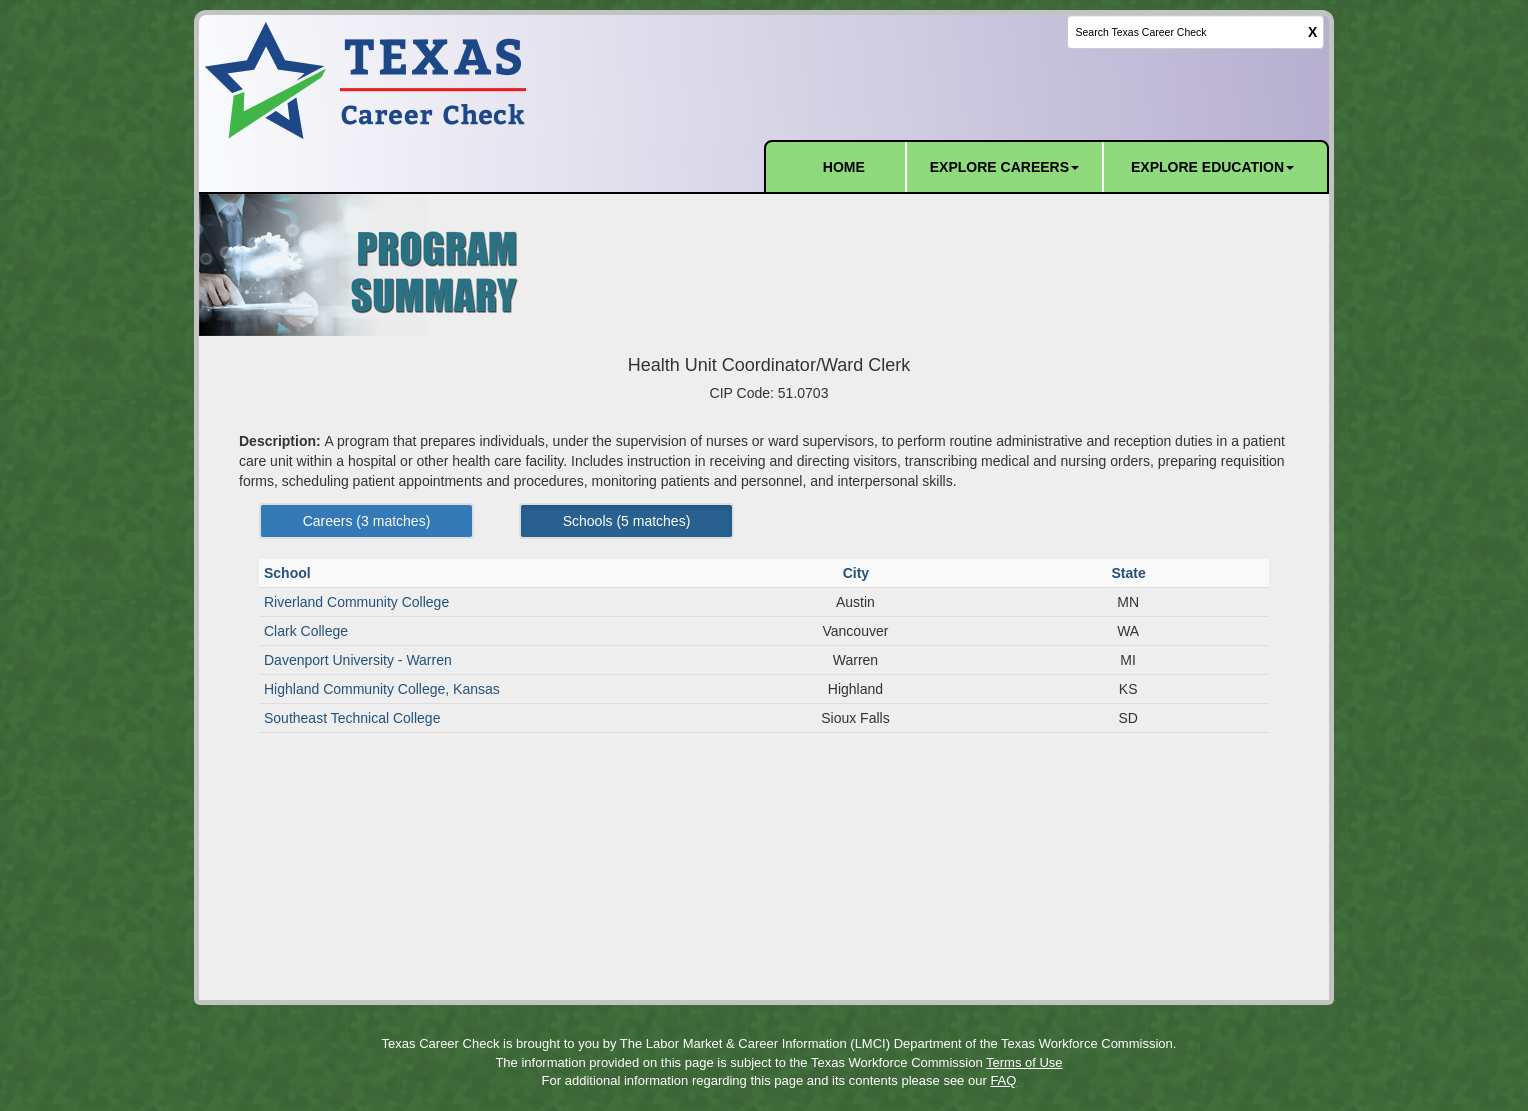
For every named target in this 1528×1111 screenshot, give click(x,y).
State (1130, 573)
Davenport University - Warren (358, 660)
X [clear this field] (1312, 32)
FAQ (1003, 1080)
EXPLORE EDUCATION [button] (1212, 167)
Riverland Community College (356, 602)
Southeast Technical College (352, 718)
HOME (844, 167)
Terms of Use (1024, 1062)
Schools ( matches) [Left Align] (627, 521)
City (858, 573)
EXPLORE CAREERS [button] (1004, 167)
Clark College (306, 631)
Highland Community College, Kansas (382, 689)
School (289, 573)
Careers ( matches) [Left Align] (367, 521)
